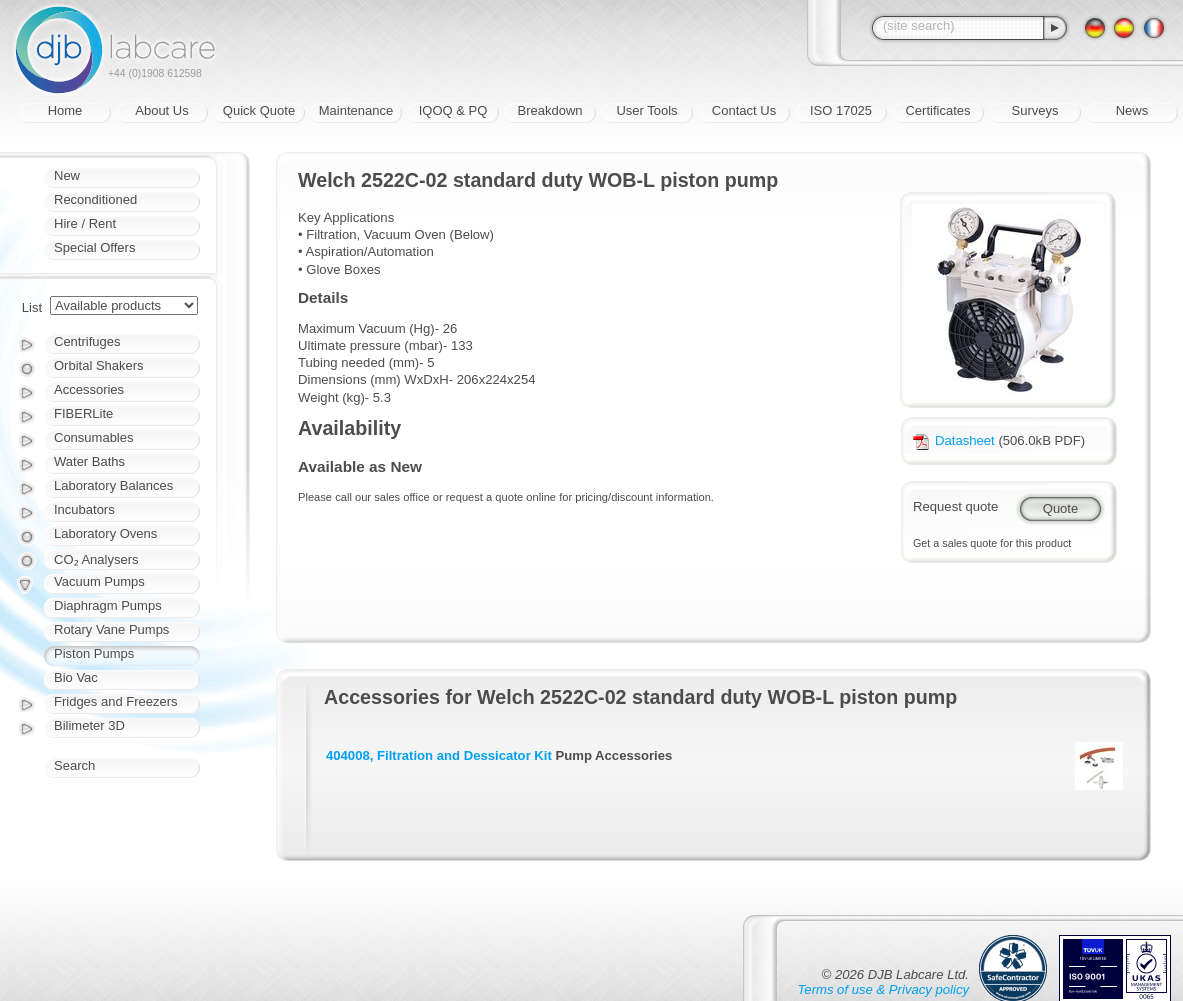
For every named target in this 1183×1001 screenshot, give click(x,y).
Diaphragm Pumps (108, 605)
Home (65, 110)
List (32, 307)
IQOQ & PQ (453, 110)
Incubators (84, 509)
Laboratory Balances (113, 485)
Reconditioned (95, 199)
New (67, 175)
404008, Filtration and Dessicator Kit (439, 755)
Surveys (1035, 110)
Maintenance (356, 110)
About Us (161, 110)
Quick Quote (259, 110)
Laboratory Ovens (105, 533)
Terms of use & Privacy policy (883, 989)
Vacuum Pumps (99, 581)
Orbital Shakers (99, 365)
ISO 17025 (841, 110)
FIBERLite (83, 413)
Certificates (937, 110)
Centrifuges (87, 341)
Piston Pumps (94, 653)
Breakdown (549, 110)
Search (74, 765)
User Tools (646, 110)
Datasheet (954, 440)
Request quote (955, 506)
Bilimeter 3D (89, 725)
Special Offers (94, 247)
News (1132, 110)
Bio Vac (76, 677)
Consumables (94, 437)
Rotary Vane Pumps (111, 629)
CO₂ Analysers (96, 559)
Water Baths (89, 461)
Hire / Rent (85, 223)
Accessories (89, 389)
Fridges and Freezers (116, 701)
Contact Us (744, 110)
